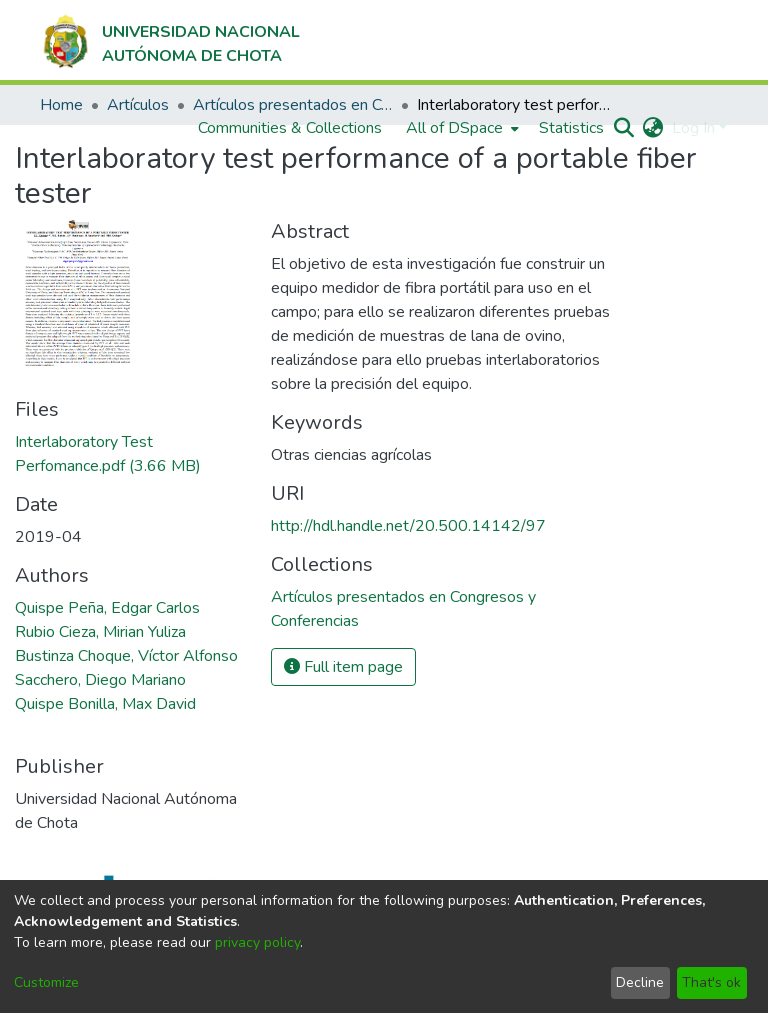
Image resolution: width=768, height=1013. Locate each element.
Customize (46, 982)
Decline (640, 982)
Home (61, 105)
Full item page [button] (343, 667)
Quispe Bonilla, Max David (105, 704)
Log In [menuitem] (693, 128)
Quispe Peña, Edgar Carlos (107, 608)
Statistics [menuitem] (571, 128)
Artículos (138, 105)
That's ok (711, 982)
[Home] (169, 40)
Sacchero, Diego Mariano (100, 680)
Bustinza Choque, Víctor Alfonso (126, 656)
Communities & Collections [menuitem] (290, 128)
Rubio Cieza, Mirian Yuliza (100, 632)
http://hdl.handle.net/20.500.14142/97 (408, 526)
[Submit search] (624, 128)
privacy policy (257, 942)
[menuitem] (460, 128)
